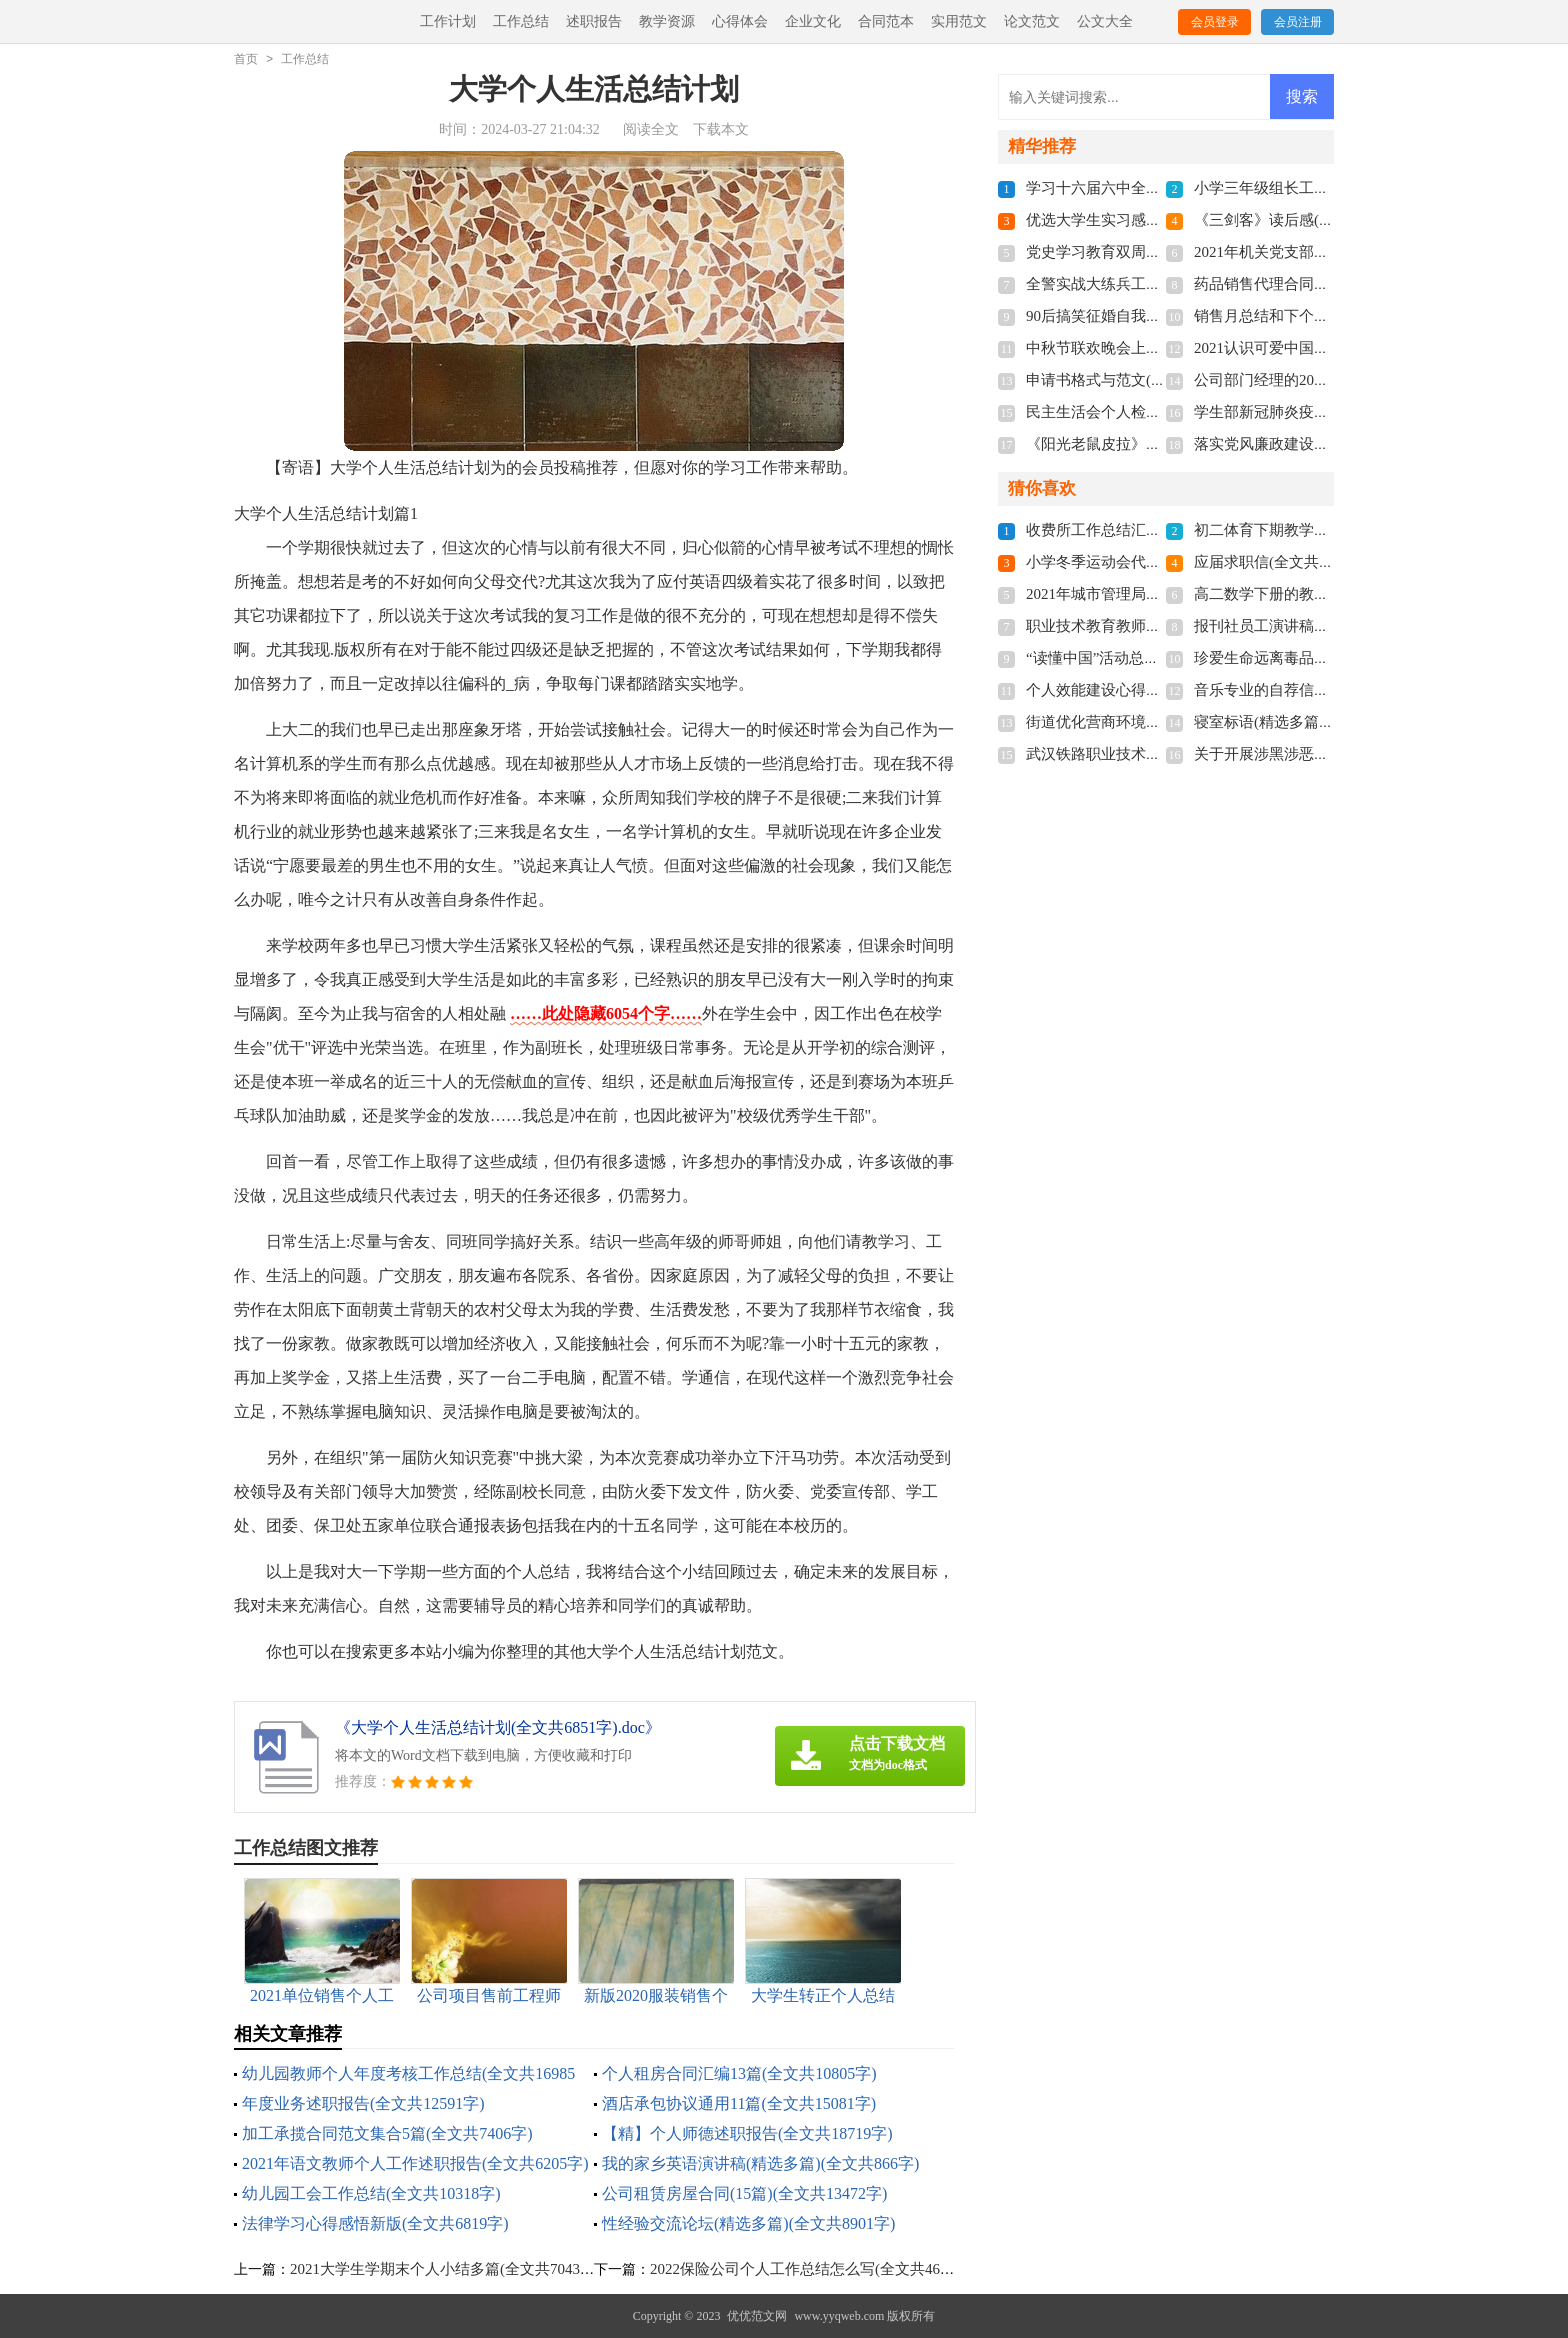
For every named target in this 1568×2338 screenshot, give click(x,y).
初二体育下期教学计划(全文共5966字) (1319, 530)
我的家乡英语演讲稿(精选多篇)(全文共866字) (760, 2163)
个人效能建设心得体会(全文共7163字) (1151, 690)
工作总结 (521, 21)
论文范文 (1032, 21)
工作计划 (448, 21)
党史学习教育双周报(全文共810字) (1140, 252)
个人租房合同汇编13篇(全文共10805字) (739, 2073)
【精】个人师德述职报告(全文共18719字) (747, 2133)
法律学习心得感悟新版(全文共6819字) (375, 2223)
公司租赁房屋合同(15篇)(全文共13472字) (744, 2193)
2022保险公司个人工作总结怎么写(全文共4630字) (812, 2269)
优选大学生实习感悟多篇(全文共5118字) (1158, 220)
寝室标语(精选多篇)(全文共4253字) (1309, 722)
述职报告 (594, 21)
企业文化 (813, 21)
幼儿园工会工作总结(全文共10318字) (371, 2193)
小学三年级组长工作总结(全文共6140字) (1326, 188)
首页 (246, 59)
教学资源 (667, 21)
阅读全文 (651, 129)
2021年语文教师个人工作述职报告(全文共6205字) (415, 2163)
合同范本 (886, 21)
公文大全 (1105, 21)
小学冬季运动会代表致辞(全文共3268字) (1158, 562)
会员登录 (1215, 22)
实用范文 (959, 21)
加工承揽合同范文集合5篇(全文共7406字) (387, 2133)
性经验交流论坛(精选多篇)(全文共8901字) (748, 2223)
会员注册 (1298, 22)
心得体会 (740, 21)
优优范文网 (757, 2316)
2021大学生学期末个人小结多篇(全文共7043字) (445, 2269)
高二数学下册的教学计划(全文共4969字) (1326, 594)
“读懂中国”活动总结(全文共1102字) (1142, 658)
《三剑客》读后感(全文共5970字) (1304, 220)
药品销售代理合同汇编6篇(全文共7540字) (1330, 284)
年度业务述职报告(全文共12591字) (363, 2103)
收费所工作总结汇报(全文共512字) (1140, 530)
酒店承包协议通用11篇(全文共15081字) (739, 2103)
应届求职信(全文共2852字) (1281, 562)
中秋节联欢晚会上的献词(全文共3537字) (1158, 348)
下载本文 (721, 129)
